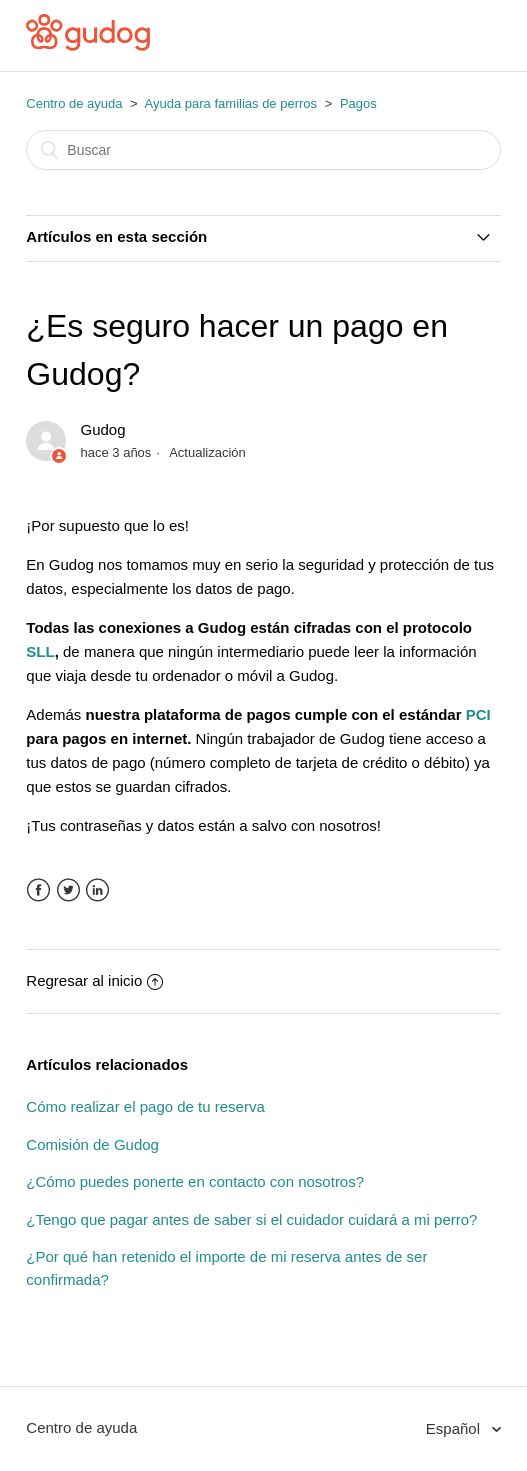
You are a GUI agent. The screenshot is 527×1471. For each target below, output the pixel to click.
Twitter (68, 890)
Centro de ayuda (74, 103)
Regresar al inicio (94, 980)
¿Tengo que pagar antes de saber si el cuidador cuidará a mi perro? (251, 1219)
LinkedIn (97, 890)
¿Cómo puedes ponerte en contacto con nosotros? (195, 1181)
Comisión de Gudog (92, 1144)
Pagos (358, 103)
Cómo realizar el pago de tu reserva (145, 1106)
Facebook (38, 890)
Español (455, 1428)
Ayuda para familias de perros (231, 103)
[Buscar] (263, 150)
